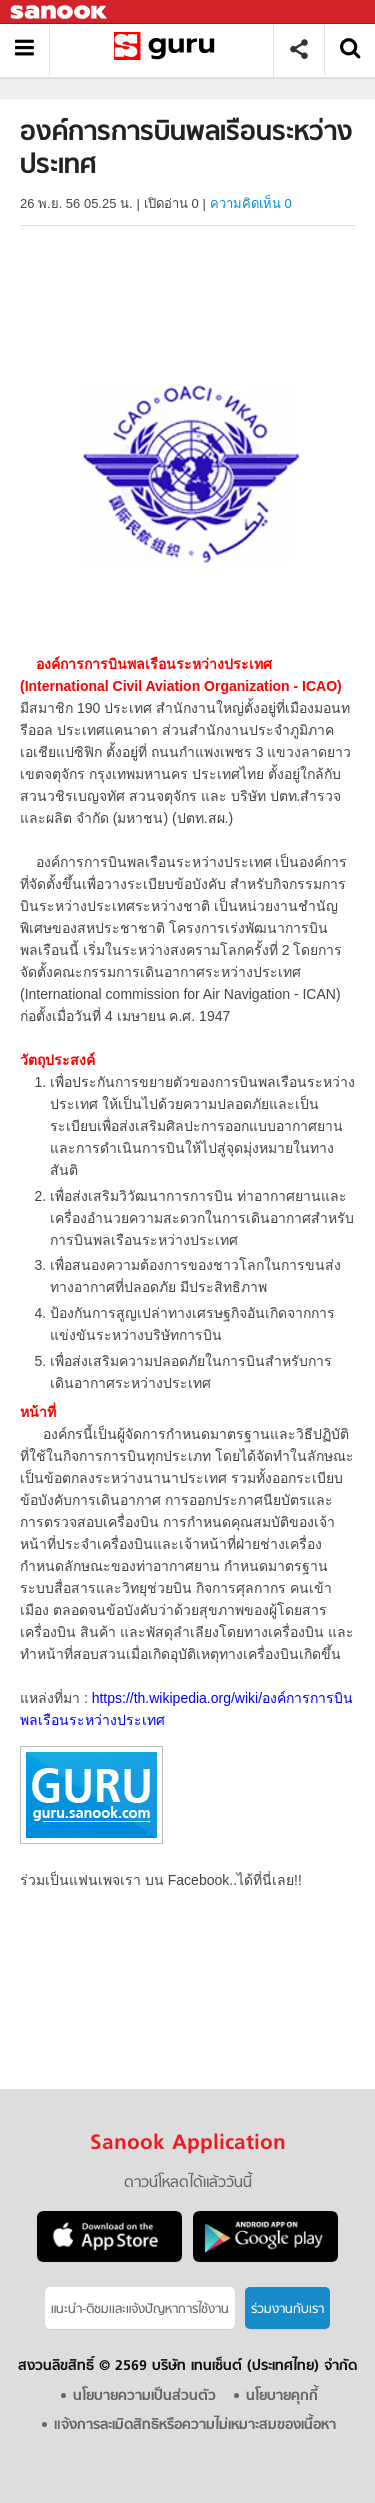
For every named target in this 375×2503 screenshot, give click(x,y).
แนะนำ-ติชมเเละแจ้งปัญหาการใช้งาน (140, 2309)
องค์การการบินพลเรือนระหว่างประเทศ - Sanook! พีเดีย (168, 49)
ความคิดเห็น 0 (251, 203)
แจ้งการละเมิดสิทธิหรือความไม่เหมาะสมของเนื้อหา (195, 2425)
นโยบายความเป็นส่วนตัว (144, 2396)
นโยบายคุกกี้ (282, 2396)
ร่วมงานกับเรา (287, 2309)
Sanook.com (60, 12)
